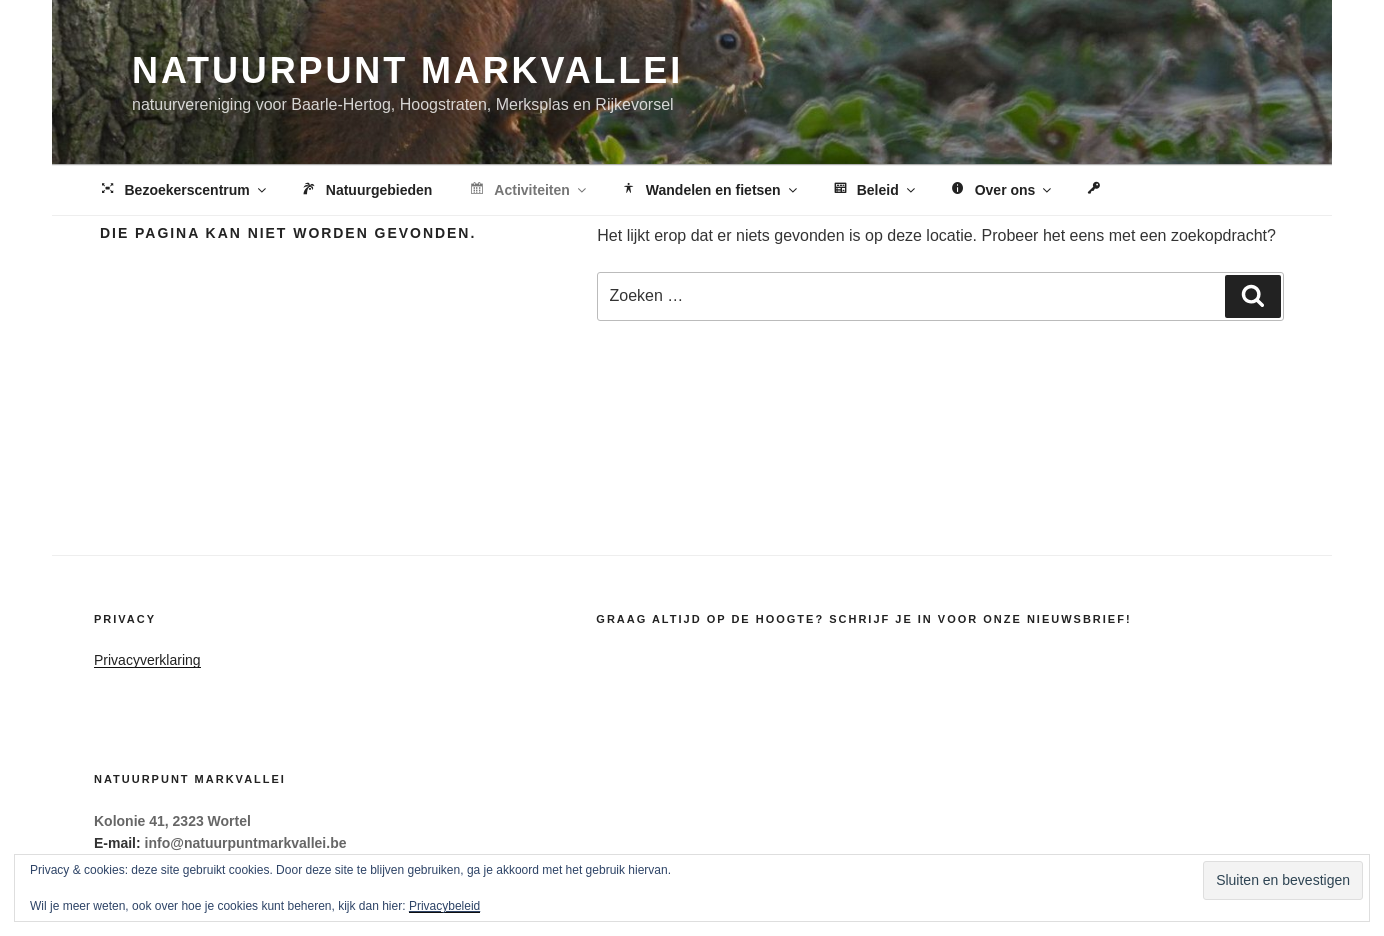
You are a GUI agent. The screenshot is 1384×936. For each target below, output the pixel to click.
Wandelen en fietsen (709, 191)
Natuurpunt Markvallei (407, 70)
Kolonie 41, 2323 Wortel (172, 821)
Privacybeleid (444, 906)
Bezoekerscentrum (183, 191)
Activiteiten (527, 191)
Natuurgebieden (366, 191)
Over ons (1001, 191)
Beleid (874, 191)
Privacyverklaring (147, 660)
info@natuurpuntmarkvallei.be (246, 843)
